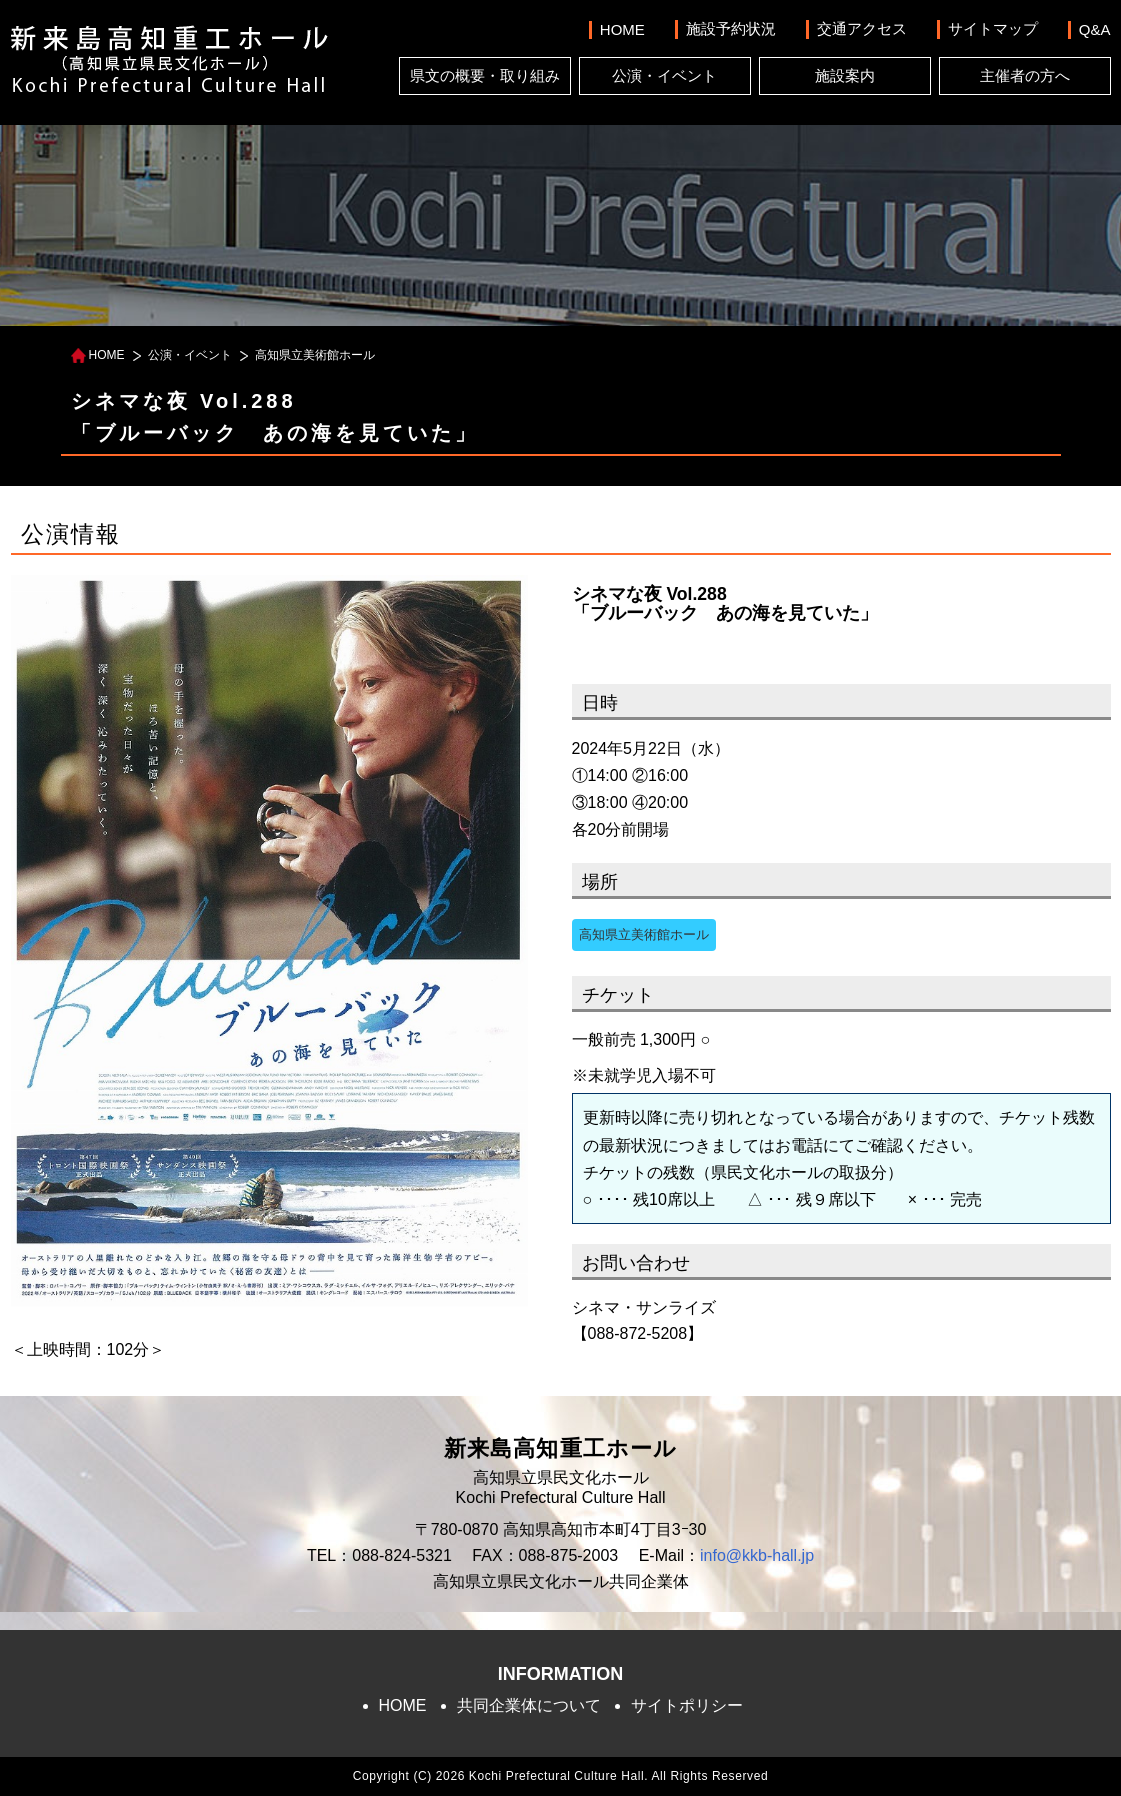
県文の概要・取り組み (485, 75)
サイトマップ (993, 28)
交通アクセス (862, 28)
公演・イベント (664, 75)
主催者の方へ (1025, 75)
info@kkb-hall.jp (757, 1555)
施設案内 (845, 75)
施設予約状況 (731, 28)
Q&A (1095, 29)
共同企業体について (529, 1705)
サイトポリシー (687, 1705)
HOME (622, 29)
